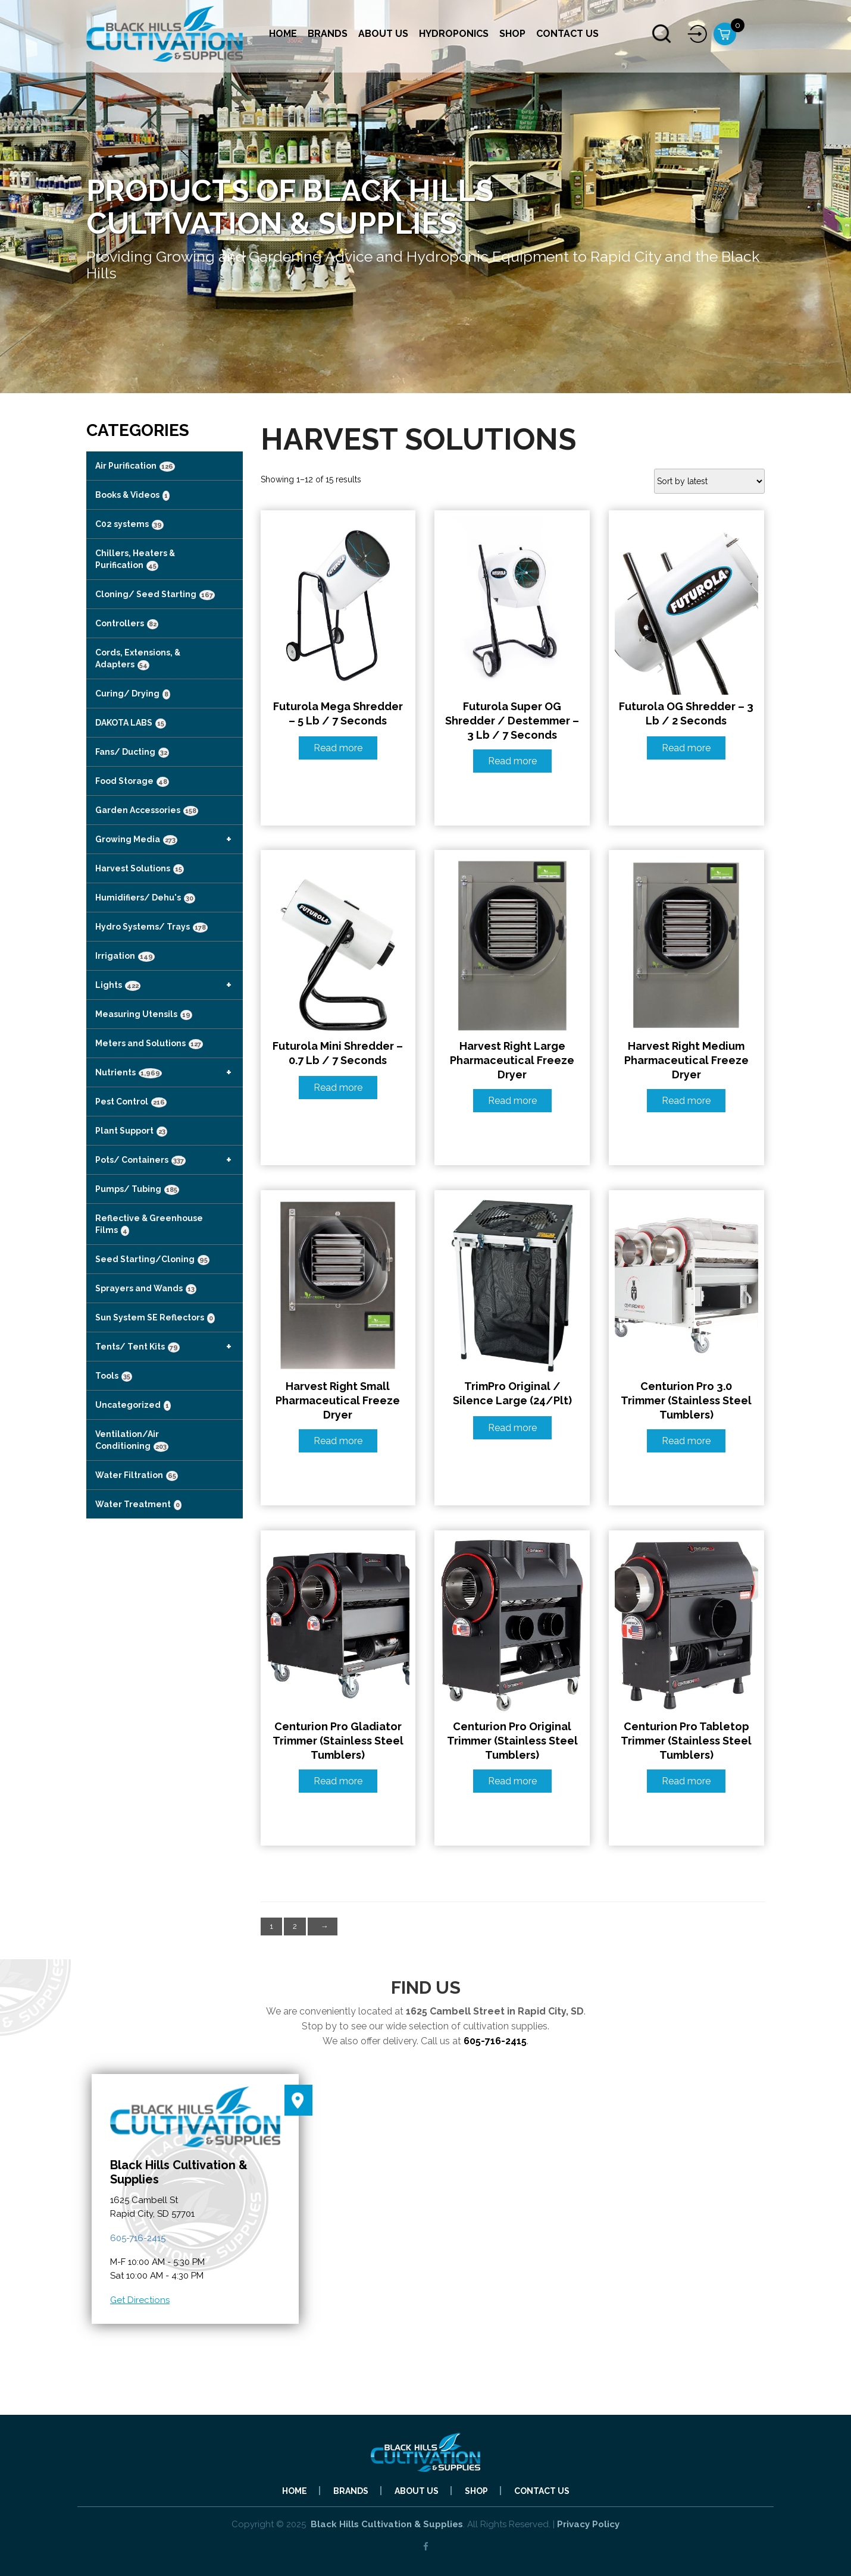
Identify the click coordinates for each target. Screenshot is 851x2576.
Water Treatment (138, 1504)
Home (283, 33)
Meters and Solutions (149, 1043)
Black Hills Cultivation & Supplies (387, 2524)
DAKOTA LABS (130, 723)
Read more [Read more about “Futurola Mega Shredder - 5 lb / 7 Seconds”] (338, 748)
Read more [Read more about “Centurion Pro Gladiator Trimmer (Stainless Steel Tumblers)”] (338, 1781)
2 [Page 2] (295, 1926)
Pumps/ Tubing (137, 1189)
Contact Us (567, 33)
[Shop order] (709, 481)
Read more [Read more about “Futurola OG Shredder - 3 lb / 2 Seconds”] (686, 748)
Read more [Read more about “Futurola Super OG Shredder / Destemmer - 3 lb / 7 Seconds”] (512, 761)
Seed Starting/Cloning (152, 1259)
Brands (328, 33)
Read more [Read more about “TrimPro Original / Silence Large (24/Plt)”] (512, 1427)
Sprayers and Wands (145, 1289)
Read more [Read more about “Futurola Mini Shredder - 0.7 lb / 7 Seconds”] (338, 1087)
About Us (383, 33)
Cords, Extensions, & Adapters (137, 659)
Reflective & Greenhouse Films (149, 1224)
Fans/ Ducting (132, 752)
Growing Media (169, 839)
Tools (113, 1376)
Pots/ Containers (169, 1160)
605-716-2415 (495, 2041)
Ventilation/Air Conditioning (131, 1440)
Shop (512, 33)
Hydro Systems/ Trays (151, 927)
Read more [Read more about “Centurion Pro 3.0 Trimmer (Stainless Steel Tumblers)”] (686, 1441)
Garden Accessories (146, 810)
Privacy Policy (588, 2524)
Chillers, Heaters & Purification (135, 559)
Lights (169, 985)
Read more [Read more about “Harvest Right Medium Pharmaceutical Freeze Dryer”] (686, 1100)
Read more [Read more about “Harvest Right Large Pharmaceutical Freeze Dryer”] (512, 1100)
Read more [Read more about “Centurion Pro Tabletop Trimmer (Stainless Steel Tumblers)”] (686, 1781)
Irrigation (125, 956)
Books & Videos (132, 495)
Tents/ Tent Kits (169, 1346)
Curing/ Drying (132, 694)
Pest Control (131, 1102)
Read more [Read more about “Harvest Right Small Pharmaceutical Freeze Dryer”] (338, 1441)
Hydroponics (454, 33)
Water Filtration (136, 1475)
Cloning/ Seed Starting (155, 594)
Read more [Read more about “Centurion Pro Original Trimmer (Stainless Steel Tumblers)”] (512, 1781)
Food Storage (132, 781)
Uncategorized (133, 1405)
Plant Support (131, 1131)
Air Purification (135, 466)
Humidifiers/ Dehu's (145, 898)
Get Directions (140, 2300)
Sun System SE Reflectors (155, 1318)
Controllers (126, 624)
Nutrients (169, 1072)
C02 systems (129, 524)
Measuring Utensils (143, 1014)
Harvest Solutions (139, 869)
